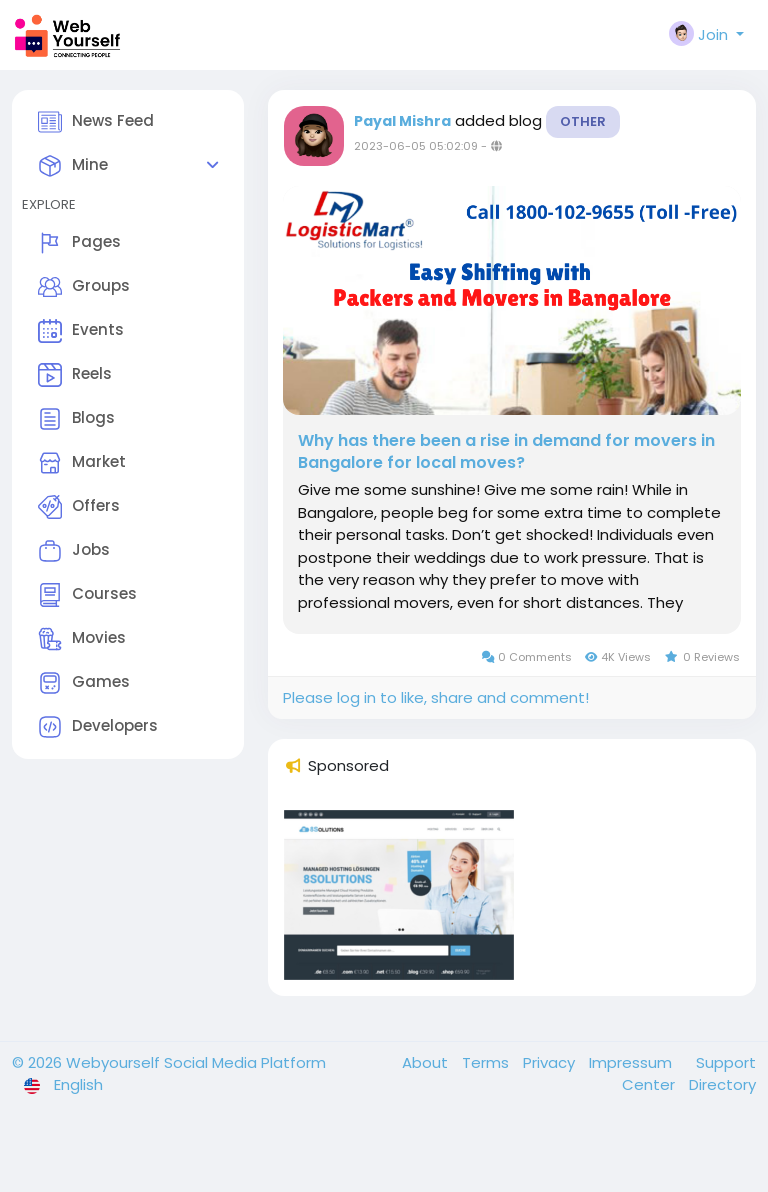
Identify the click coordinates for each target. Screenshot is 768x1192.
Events (81, 331)
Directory (722, 1084)
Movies (82, 639)
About (427, 1062)
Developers (98, 727)
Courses (87, 595)
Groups (84, 287)
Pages (79, 243)
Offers (79, 507)
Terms (487, 1062)
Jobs (74, 551)
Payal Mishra (402, 121)
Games (84, 683)
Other (583, 121)
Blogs (76, 419)
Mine (73, 166)
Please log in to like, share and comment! (436, 697)
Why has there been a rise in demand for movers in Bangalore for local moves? (506, 452)
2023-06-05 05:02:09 (416, 146)
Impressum (632, 1062)
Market (82, 463)
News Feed (96, 122)
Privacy (551, 1062)
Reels (75, 375)
